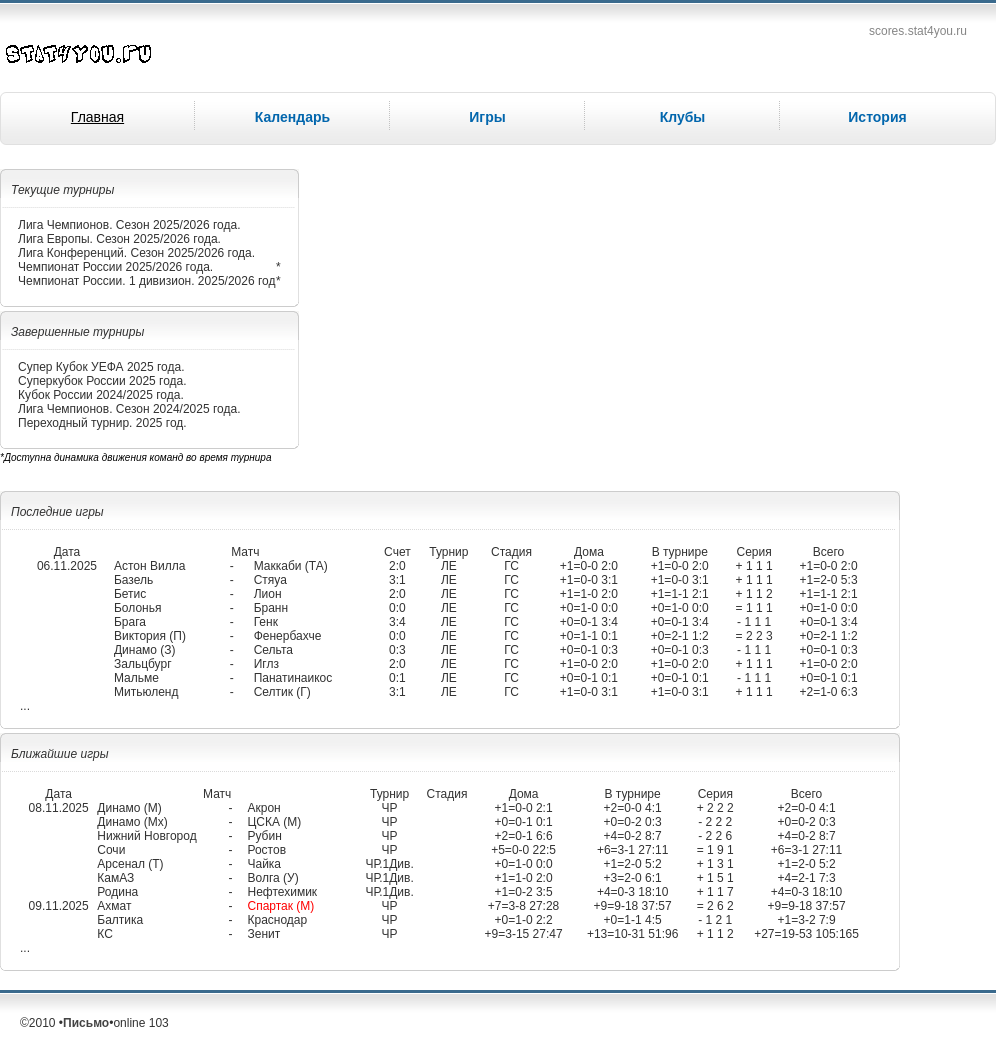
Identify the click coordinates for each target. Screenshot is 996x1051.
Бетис (130, 594)
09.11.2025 (59, 906)
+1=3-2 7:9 (807, 920)
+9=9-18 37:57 (633, 906)
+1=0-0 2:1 (524, 808)
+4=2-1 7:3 (807, 878)
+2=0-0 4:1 (633, 808)
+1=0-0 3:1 (589, 580)
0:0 (397, 608)
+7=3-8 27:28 (523, 906)
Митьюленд (146, 692)
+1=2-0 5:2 (633, 864)
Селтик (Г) (282, 692)
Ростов (266, 850)
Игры (487, 117)
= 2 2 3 (754, 636)
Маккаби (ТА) (291, 566)
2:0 (397, 566)
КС (105, 934)
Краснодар (277, 920)
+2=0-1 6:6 (524, 836)
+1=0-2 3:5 (524, 892)
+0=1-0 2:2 (524, 920)
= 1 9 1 (715, 850)
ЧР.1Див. (389, 864)
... (25, 706)
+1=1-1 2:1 (680, 594)
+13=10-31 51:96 (632, 934)
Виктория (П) (150, 636)
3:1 (397, 580)
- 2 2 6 (715, 836)
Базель (133, 580)
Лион (268, 594)
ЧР (390, 808)
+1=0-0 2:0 (589, 566)
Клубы (683, 117)
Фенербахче (288, 636)
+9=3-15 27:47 (524, 934)
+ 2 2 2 (715, 808)
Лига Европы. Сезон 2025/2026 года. (119, 239)
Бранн (271, 608)
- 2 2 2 (715, 822)
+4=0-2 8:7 (633, 836)
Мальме (136, 678)
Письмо (86, 1023)
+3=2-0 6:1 (633, 878)
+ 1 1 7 (715, 892)
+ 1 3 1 (715, 864)
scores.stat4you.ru (918, 31)
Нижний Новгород (146, 836)
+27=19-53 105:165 (806, 934)
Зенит (263, 934)
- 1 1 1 (754, 622)
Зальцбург (143, 664)
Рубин (264, 836)
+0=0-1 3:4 (589, 622)
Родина (117, 892)
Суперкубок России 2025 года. (102, 381)
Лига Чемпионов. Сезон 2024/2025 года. (129, 409)
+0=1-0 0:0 (589, 608)
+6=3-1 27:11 (632, 850)
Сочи (111, 850)
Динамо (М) (129, 808)
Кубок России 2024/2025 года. (101, 395)
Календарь (292, 117)
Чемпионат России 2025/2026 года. (115, 267)
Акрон (263, 808)
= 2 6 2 (715, 906)
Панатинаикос (293, 678)
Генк (266, 622)
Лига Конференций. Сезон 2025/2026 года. (136, 253)
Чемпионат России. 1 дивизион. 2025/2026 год (146, 281)
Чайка (264, 864)
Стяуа (270, 580)
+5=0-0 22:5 (523, 850)
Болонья (137, 608)
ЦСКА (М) (274, 822)
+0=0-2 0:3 (633, 822)
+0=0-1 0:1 (589, 678)
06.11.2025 (67, 566)
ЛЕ (449, 566)
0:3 (397, 650)
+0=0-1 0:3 (589, 650)
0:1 (397, 678)
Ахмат (114, 906)
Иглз (266, 664)
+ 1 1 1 (754, 566)
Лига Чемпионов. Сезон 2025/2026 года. (129, 225)
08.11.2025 (59, 808)
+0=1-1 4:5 (633, 920)
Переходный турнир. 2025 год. (102, 423)
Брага (130, 622)
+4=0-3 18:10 (632, 892)
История (877, 117)
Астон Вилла (149, 566)
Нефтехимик (282, 892)
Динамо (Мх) (132, 822)
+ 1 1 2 (754, 594)
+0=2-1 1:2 (680, 636)
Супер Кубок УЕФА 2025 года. (101, 367)
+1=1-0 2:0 (589, 594)
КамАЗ (115, 878)
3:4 (397, 622)
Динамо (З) (145, 650)
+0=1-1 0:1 (589, 636)
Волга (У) (272, 878)
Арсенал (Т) (130, 864)
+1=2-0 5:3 (829, 580)
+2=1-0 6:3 (829, 692)
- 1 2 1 (715, 920)
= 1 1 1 (754, 608)
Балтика (120, 920)
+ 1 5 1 (715, 878)
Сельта (273, 650)
